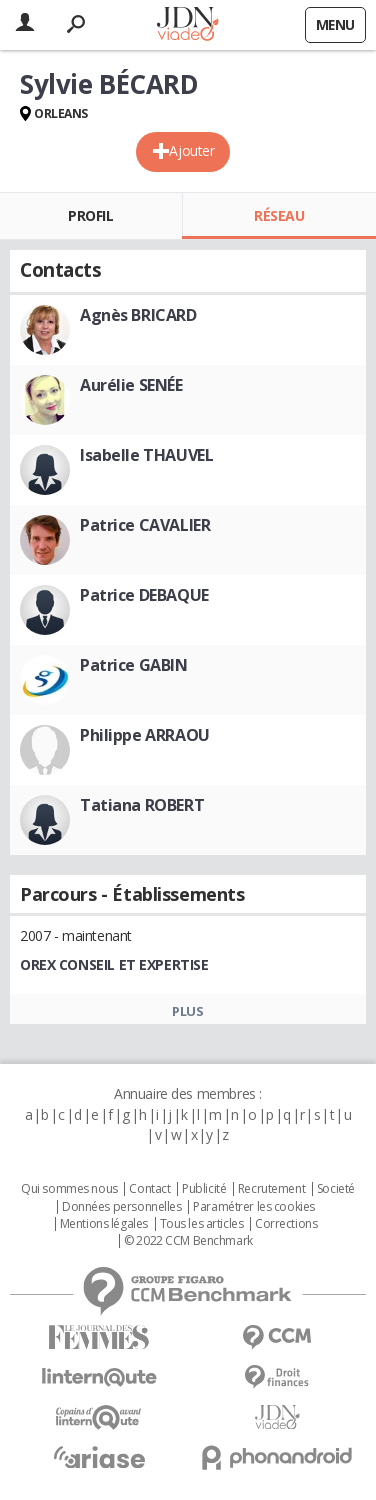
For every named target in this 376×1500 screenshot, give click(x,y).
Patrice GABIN (134, 665)
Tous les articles (202, 1224)
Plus (187, 1011)
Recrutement (271, 1189)
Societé (336, 1189)
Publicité (204, 1189)
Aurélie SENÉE (131, 385)
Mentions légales (104, 1224)
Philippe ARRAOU (145, 735)
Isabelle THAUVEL (146, 455)
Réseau (279, 215)
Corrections (286, 1224)
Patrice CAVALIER (145, 525)
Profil (90, 215)
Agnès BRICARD (138, 315)
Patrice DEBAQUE (144, 595)
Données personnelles (122, 1207)
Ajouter (191, 150)
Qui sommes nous (69, 1189)
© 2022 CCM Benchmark (188, 1241)
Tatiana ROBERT (142, 805)
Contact (149, 1189)
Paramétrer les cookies (254, 1207)
